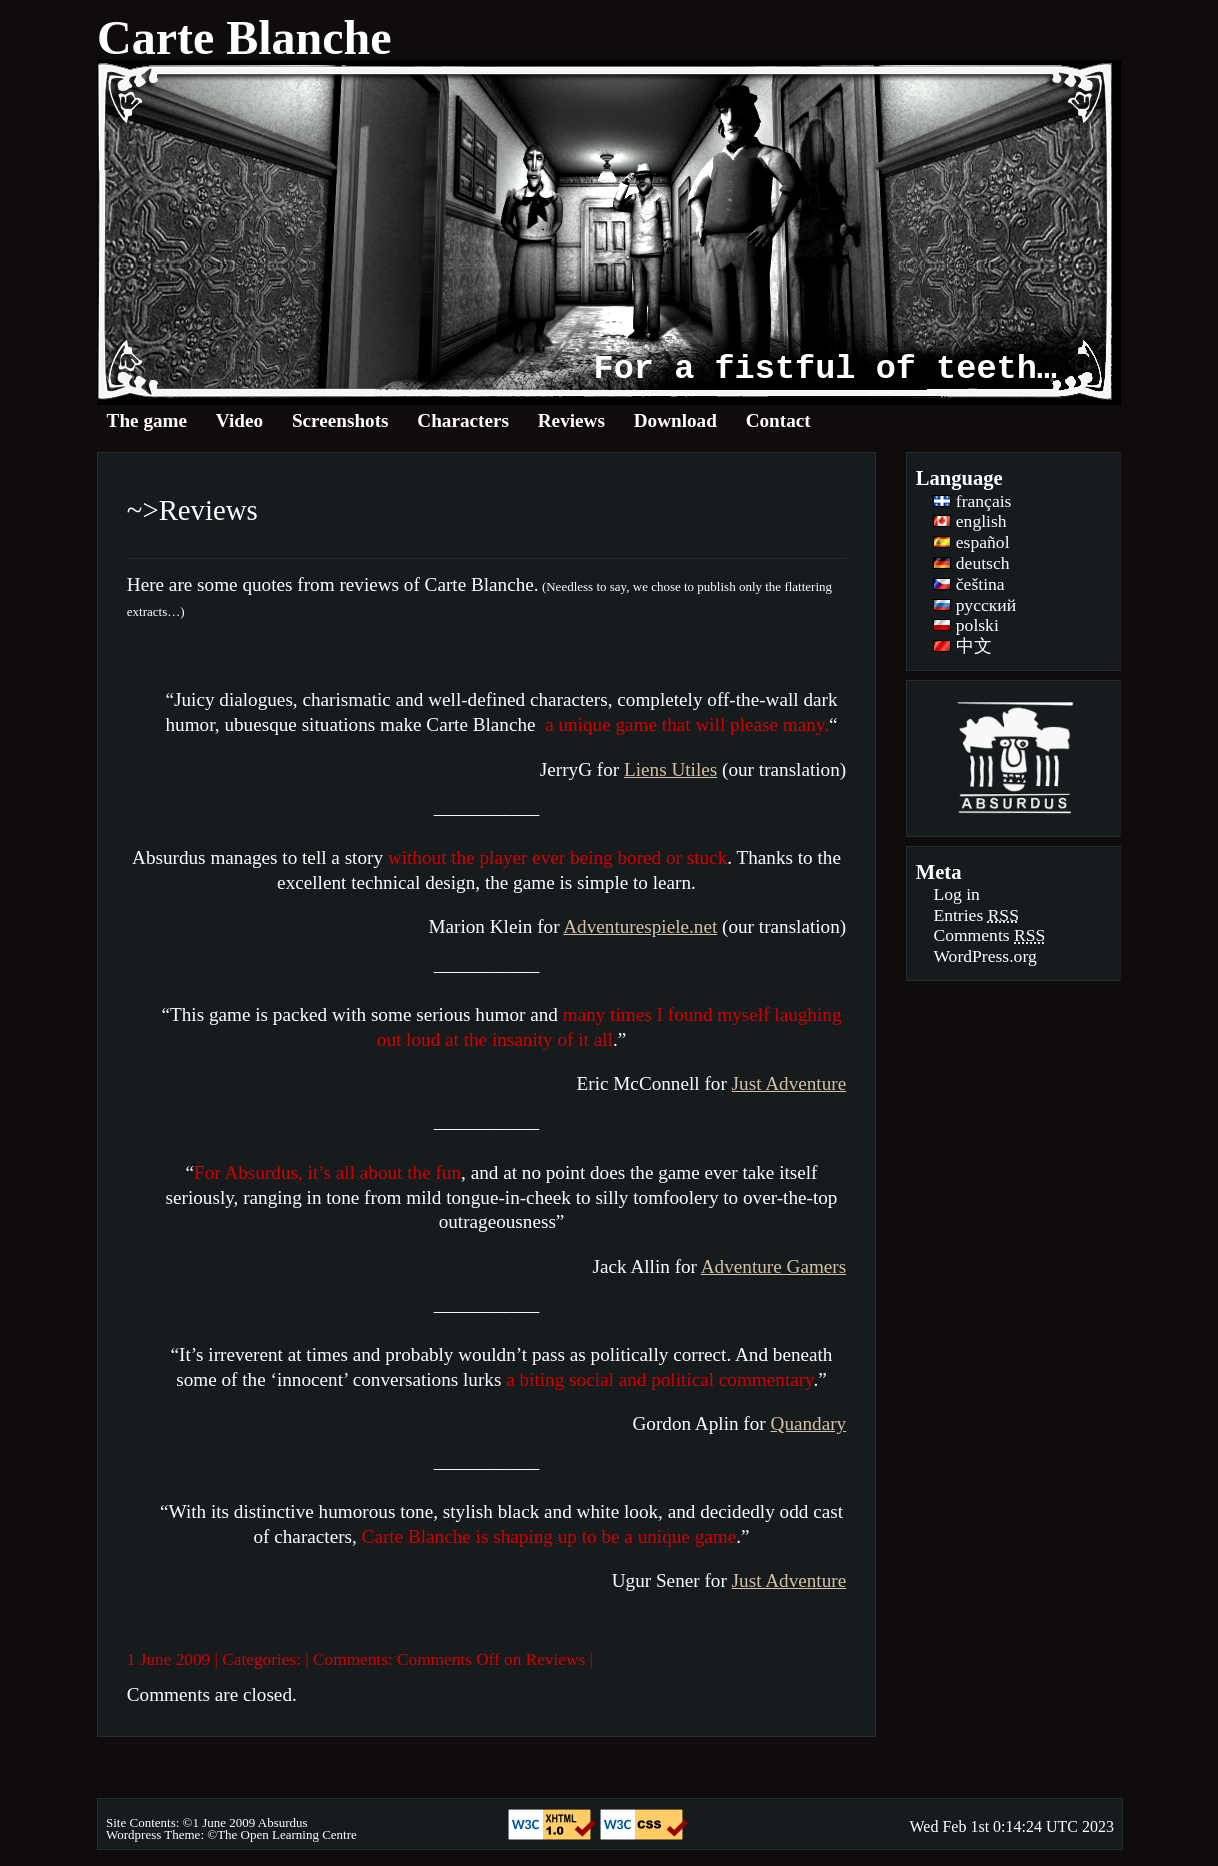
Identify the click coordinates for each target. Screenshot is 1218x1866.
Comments (989, 935)
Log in (956, 894)
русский (974, 605)
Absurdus (283, 1822)
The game (147, 420)
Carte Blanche (244, 37)
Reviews (571, 420)
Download (675, 420)
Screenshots (340, 420)
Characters (463, 420)
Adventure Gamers (773, 1266)
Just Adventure (789, 1083)
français (972, 501)
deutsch (971, 563)
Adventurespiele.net (640, 926)
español (971, 542)
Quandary (809, 1423)
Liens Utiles (670, 769)
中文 (962, 646)
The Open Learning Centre (287, 1834)
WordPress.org (984, 956)
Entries (976, 915)
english (969, 521)
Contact (778, 420)
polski (965, 625)
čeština (968, 584)
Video (239, 420)
